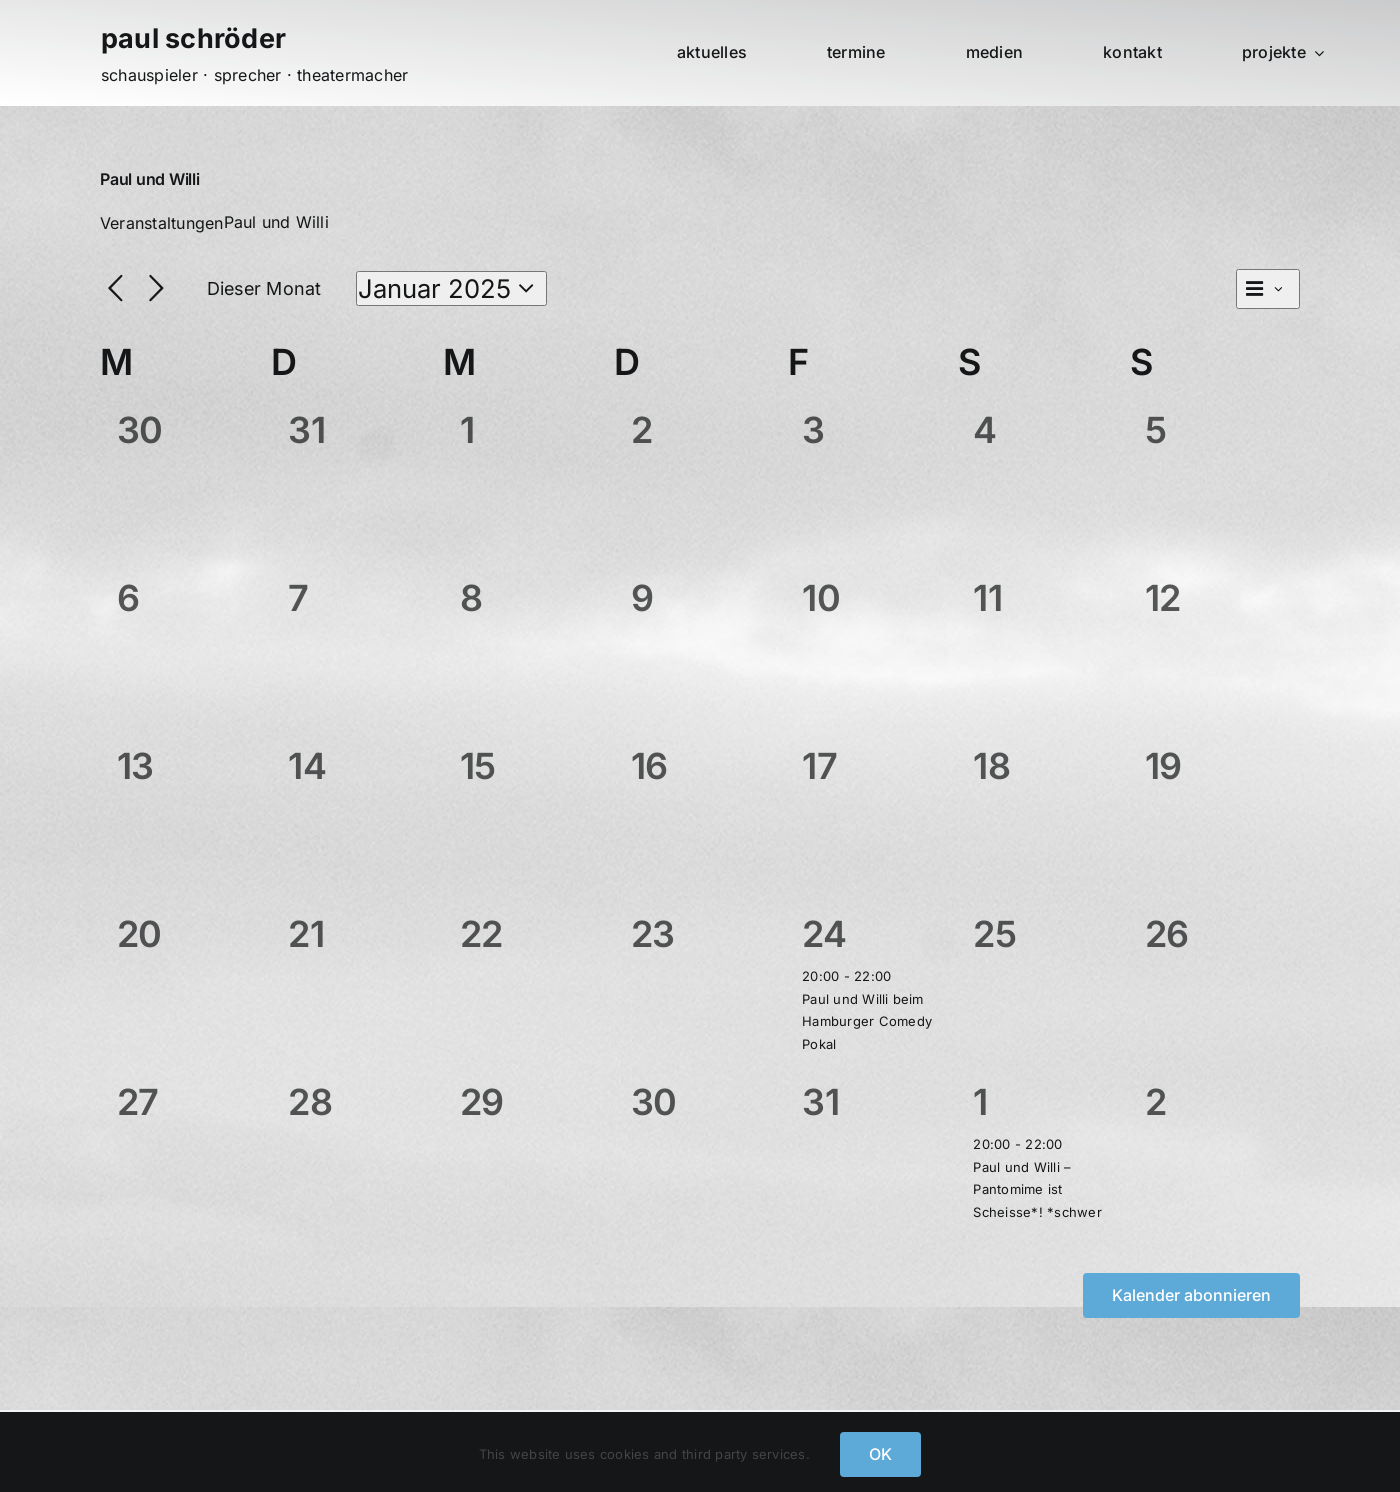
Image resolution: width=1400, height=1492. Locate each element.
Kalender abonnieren (1191, 1295)
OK (880, 1454)
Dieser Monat (264, 288)
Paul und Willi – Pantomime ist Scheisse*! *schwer (1037, 1189)
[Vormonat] (115, 289)
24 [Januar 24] (824, 934)
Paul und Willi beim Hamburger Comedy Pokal (867, 1021)
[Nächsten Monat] (156, 289)
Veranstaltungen (162, 223)
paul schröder (193, 38)
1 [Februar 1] (980, 1102)
